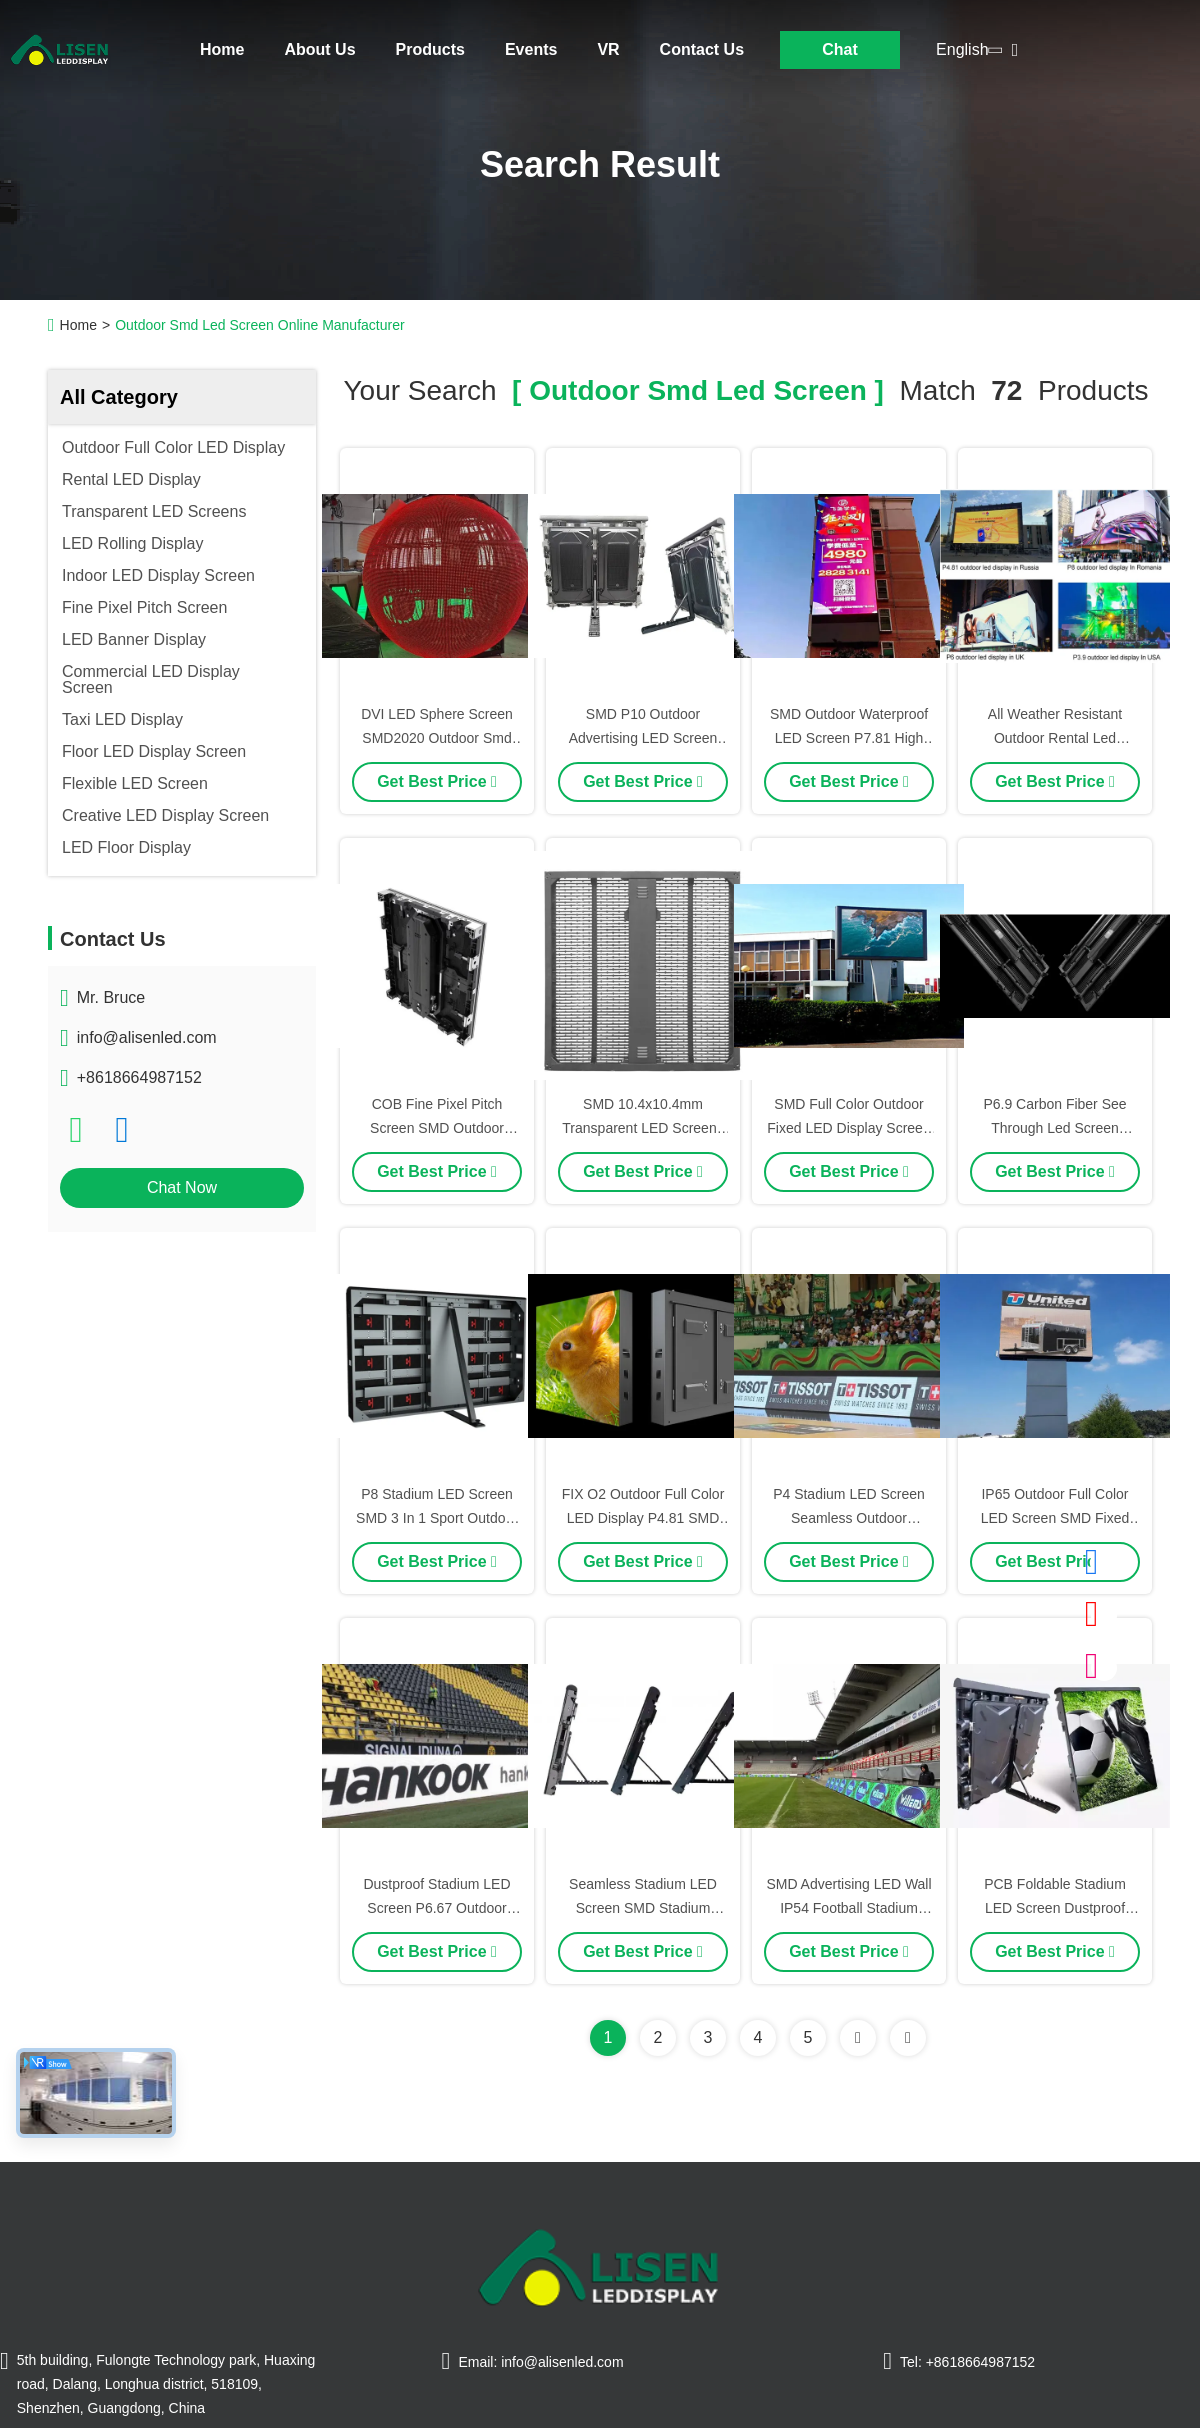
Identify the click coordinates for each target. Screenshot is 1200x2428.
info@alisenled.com (147, 1037)
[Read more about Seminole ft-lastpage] (908, 2038)
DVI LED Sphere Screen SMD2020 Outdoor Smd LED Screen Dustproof (437, 738)
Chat (840, 49)
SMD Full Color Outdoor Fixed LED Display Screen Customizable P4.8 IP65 (848, 1128)
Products (430, 49)
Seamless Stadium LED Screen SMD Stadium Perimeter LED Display (643, 1908)
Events (531, 49)
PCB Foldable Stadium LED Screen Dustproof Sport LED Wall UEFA (1055, 1908)
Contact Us (702, 49)
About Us (319, 49)
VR (608, 49)
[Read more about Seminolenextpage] (858, 2038)
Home (222, 49)
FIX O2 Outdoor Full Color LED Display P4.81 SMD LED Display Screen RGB (643, 1518)
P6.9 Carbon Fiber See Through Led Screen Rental (1054, 1128)
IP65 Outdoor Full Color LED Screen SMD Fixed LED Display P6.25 (1055, 1518)
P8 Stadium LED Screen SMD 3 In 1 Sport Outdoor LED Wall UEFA (437, 1518)
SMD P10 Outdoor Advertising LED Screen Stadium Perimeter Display (643, 738)
